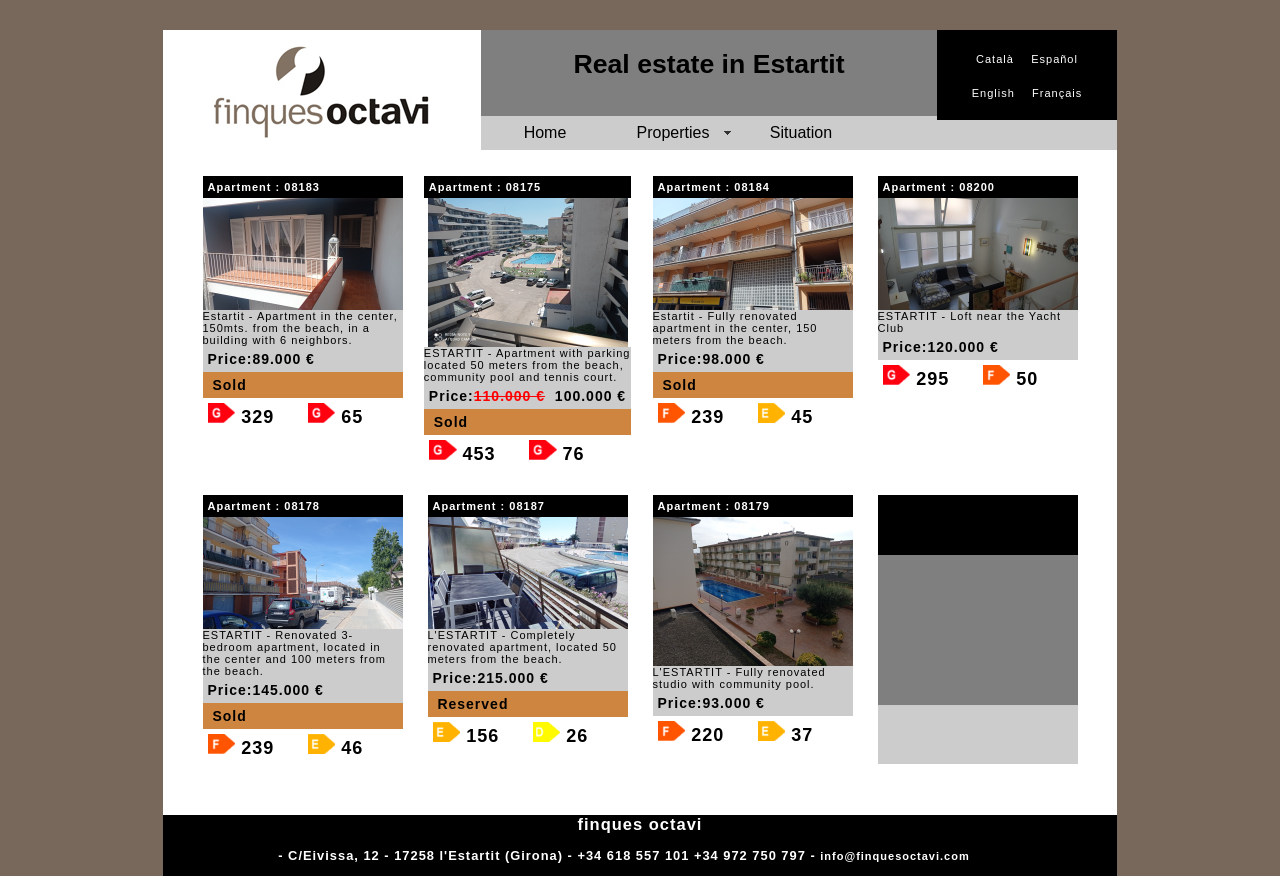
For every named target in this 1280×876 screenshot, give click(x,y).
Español (1054, 59)
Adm (987, 856)
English (993, 93)
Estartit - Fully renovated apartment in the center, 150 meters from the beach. (735, 328)
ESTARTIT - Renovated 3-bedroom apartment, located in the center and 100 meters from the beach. (294, 653)
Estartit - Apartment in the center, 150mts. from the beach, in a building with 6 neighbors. (300, 328)
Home (545, 132)
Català (995, 59)
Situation (801, 132)
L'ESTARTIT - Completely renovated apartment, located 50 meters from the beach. (522, 647)
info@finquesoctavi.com (894, 856)
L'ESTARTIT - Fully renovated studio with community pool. (739, 678)
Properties (673, 132)
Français (1057, 93)
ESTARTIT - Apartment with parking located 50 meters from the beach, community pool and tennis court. (527, 365)
